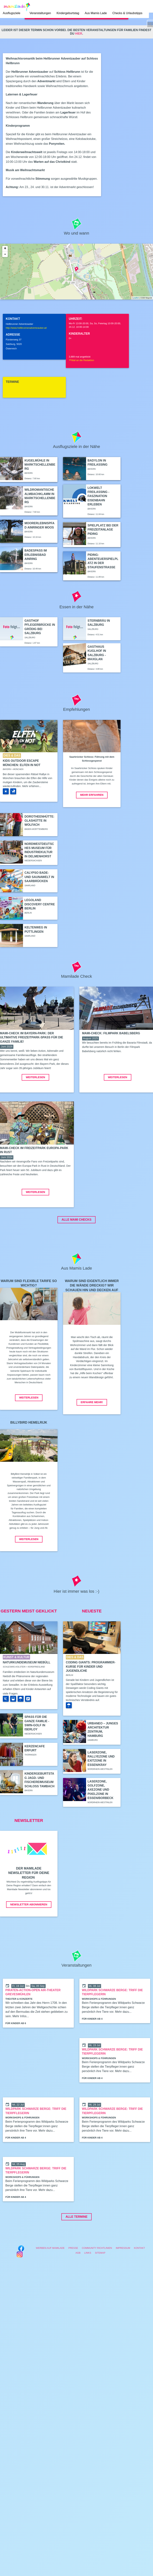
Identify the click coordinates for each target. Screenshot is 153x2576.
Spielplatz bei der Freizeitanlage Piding (103, 529)
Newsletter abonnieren (28, 1971)
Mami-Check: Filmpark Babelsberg (111, 1033)
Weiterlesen (35, 1110)
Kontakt (139, 2315)
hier (78, 33)
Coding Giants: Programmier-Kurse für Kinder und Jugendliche (91, 1733)
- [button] (5, 254)
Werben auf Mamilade (50, 2315)
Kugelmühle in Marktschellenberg (39, 464)
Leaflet (135, 298)
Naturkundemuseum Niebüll (26, 1729)
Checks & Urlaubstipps (127, 13)
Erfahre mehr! (92, 1469)
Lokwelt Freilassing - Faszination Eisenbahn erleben (98, 496)
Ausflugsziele (11, 13)
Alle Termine (76, 2283)
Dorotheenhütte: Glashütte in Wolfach (39, 820)
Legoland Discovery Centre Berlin (39, 904)
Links (87, 2319)
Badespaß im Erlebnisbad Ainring (35, 554)
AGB (77, 2319)
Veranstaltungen (40, 13)
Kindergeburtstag (68, 13)
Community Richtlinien (97, 2315)
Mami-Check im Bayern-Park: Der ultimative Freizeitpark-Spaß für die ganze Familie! (31, 1037)
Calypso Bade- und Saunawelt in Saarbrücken (39, 877)
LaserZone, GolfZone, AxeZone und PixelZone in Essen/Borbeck (100, 1857)
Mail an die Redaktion (81, 360)
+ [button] (5, 248)
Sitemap (100, 2319)
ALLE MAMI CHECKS (76, 1286)
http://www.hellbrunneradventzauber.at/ (26, 327)
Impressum (123, 2315)
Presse (73, 2315)
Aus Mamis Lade (96, 13)
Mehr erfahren (91, 794)
